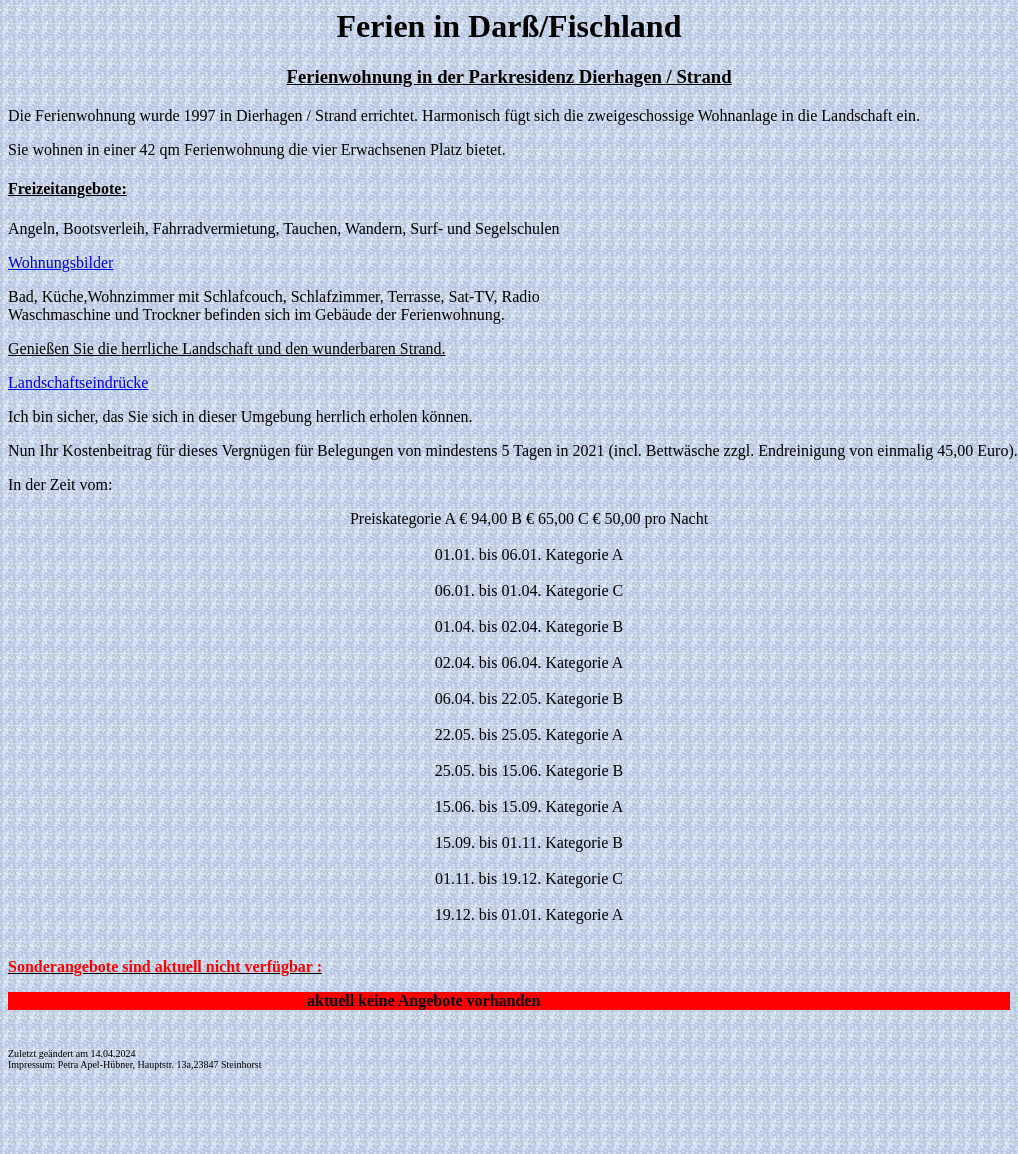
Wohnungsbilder (60, 262)
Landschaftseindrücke (78, 382)
